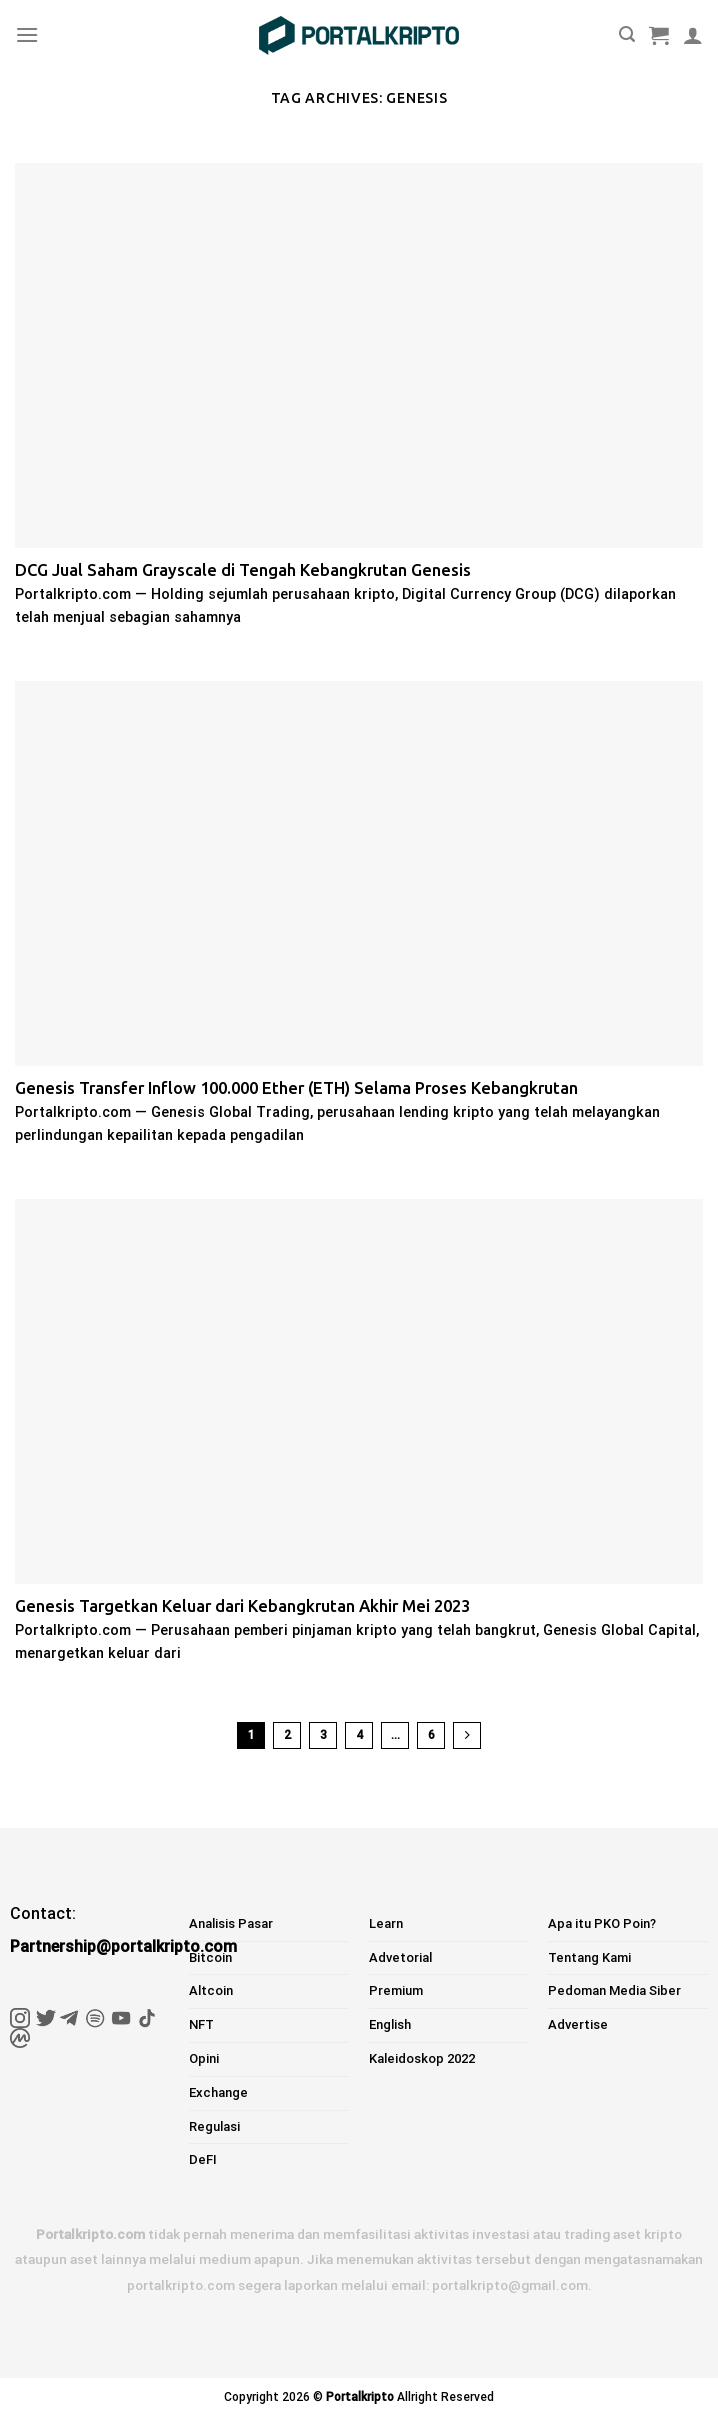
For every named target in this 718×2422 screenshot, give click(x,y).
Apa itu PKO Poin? (602, 1923)
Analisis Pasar (231, 1923)
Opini (204, 2058)
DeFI (203, 2159)
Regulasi (214, 2126)
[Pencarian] (627, 34)
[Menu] (27, 34)
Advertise (578, 2024)
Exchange (218, 2092)
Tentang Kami (589, 1957)
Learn (386, 1923)
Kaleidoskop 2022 (422, 2058)
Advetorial (400, 1957)
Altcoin (211, 1990)
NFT (201, 2024)
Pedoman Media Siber (614, 1990)
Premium (396, 1990)
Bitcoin (210, 1957)
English (390, 2024)
